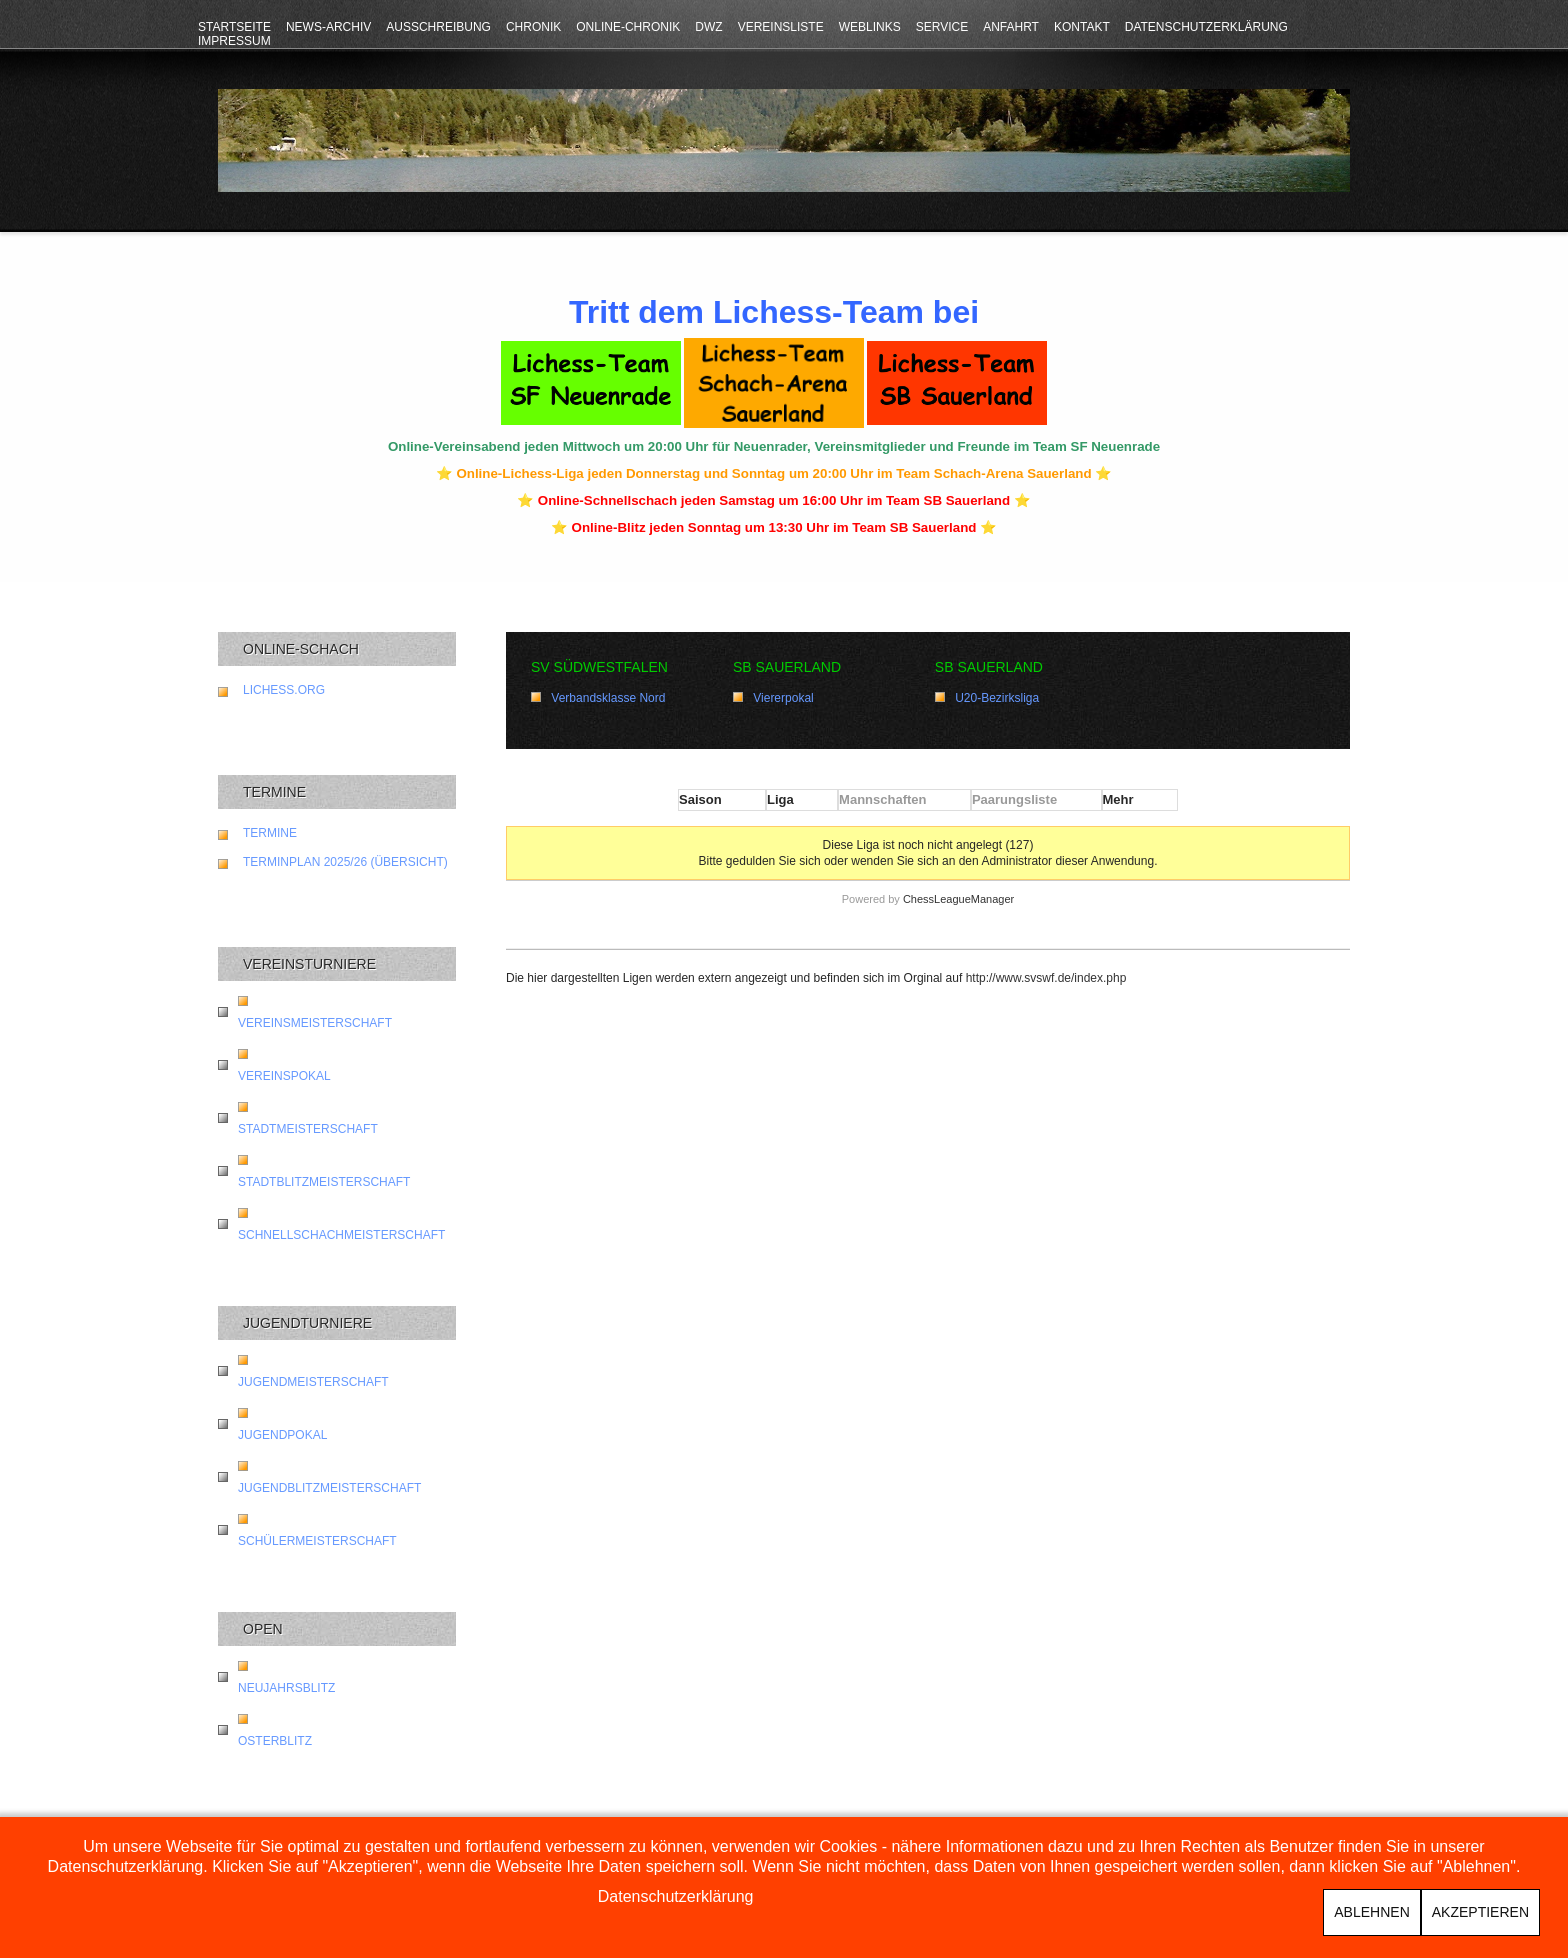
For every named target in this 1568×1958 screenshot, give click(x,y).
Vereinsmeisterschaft (315, 1023)
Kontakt (1082, 27)
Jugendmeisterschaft (313, 1382)
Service (942, 27)
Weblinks (870, 27)
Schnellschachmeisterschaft (341, 1235)
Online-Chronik (628, 27)
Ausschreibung (438, 27)
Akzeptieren (1480, 1912)
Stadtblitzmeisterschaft (324, 1182)
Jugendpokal (282, 1435)
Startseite (234, 27)
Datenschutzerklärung (1206, 27)
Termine (270, 833)
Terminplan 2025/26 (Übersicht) (345, 862)
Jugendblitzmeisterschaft (329, 1488)
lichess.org (284, 690)
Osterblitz (275, 1741)
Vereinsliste (781, 27)
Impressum (234, 41)
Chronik (533, 27)
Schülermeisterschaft (317, 1541)
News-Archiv (328, 27)
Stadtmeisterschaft (308, 1129)
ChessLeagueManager (958, 899)
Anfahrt (1011, 27)
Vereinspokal (284, 1076)
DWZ (708, 27)
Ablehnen (1371, 1912)
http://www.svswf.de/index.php (1046, 978)
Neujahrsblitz (286, 1688)
